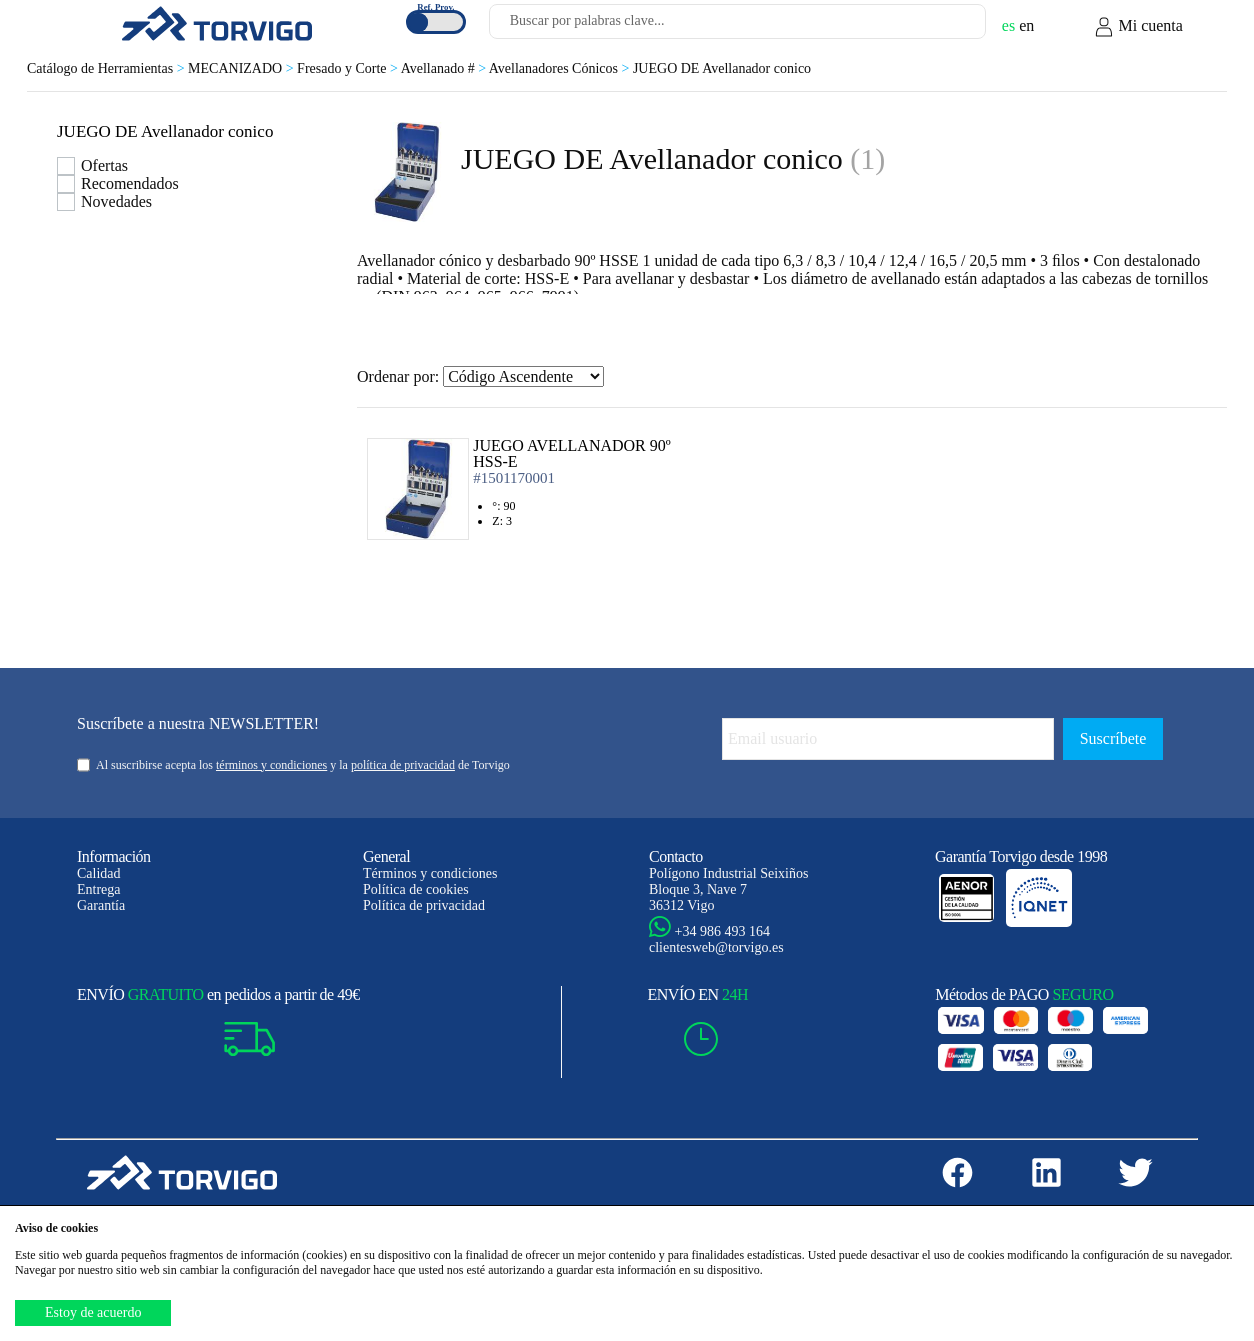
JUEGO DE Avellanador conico (722, 68)
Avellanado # (445, 68)
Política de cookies (416, 889)
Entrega (99, 889)
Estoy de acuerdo (93, 1312)
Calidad (99, 873)
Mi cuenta (1138, 27)
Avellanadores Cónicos (561, 68)
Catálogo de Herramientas (107, 68)
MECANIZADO (242, 68)
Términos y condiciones (430, 873)
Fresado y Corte (349, 68)
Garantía (101, 905)
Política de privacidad (424, 905)
